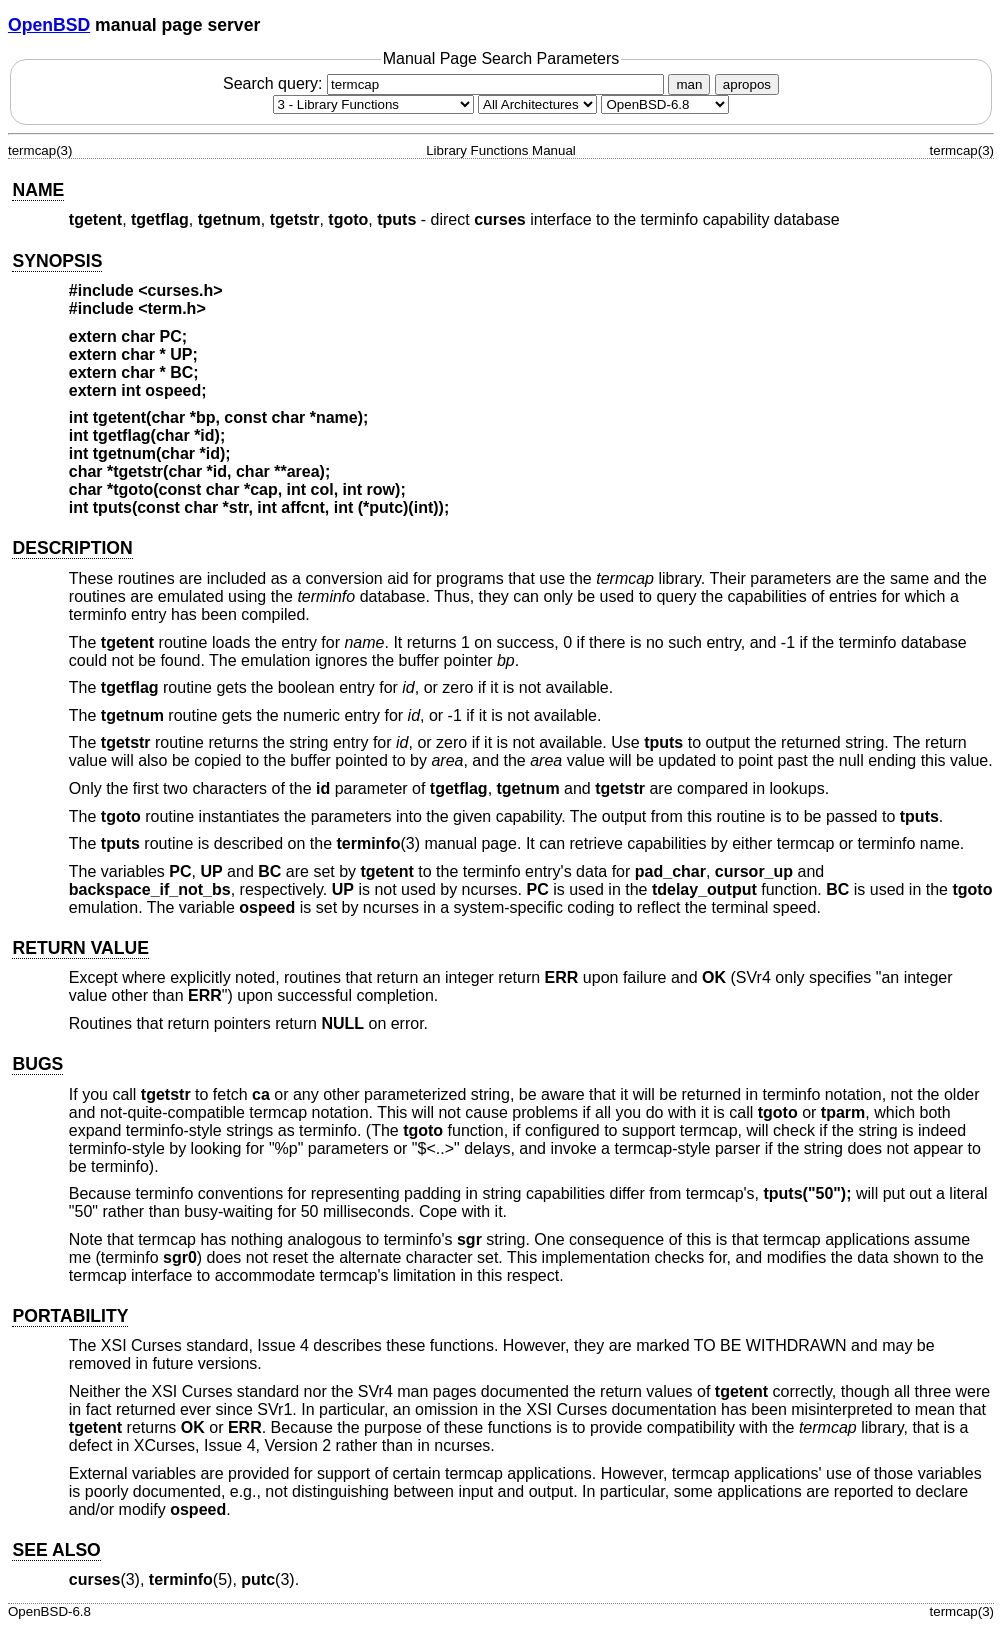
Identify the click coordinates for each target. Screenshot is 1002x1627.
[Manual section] (373, 104)
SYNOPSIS (57, 261)
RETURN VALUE (80, 948)
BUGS (37, 1064)
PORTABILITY (70, 1316)
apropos (747, 84)
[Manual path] (665, 104)
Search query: (446, 83)
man (689, 84)
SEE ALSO (56, 1550)
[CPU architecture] (537, 104)
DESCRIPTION (72, 548)
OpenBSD (49, 25)
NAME (38, 190)
